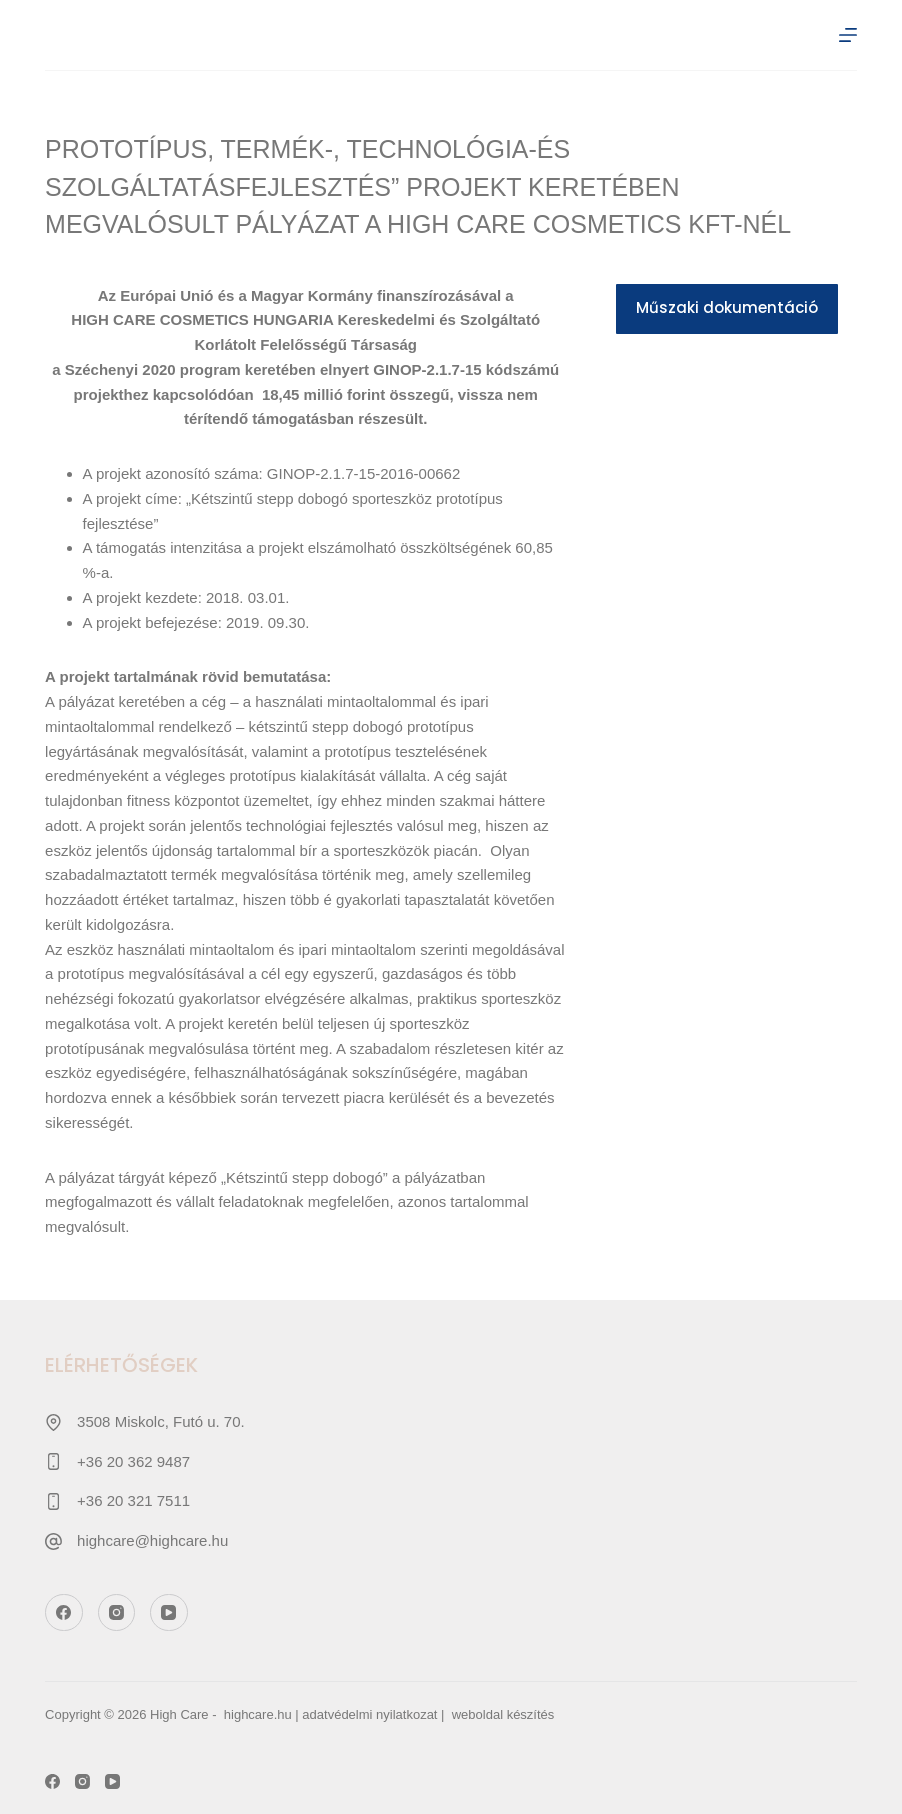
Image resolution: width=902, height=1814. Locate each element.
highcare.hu (258, 1714)
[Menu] (848, 35)
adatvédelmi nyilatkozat (369, 1714)
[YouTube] (169, 1613)
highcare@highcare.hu (152, 1540)
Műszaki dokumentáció (727, 307)
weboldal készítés (503, 1714)
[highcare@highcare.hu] (53, 1541)
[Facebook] (64, 1613)
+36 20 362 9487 (133, 1461)
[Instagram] (117, 1613)
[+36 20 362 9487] (53, 1461)
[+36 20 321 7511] (53, 1501)
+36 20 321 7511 (133, 1500)
